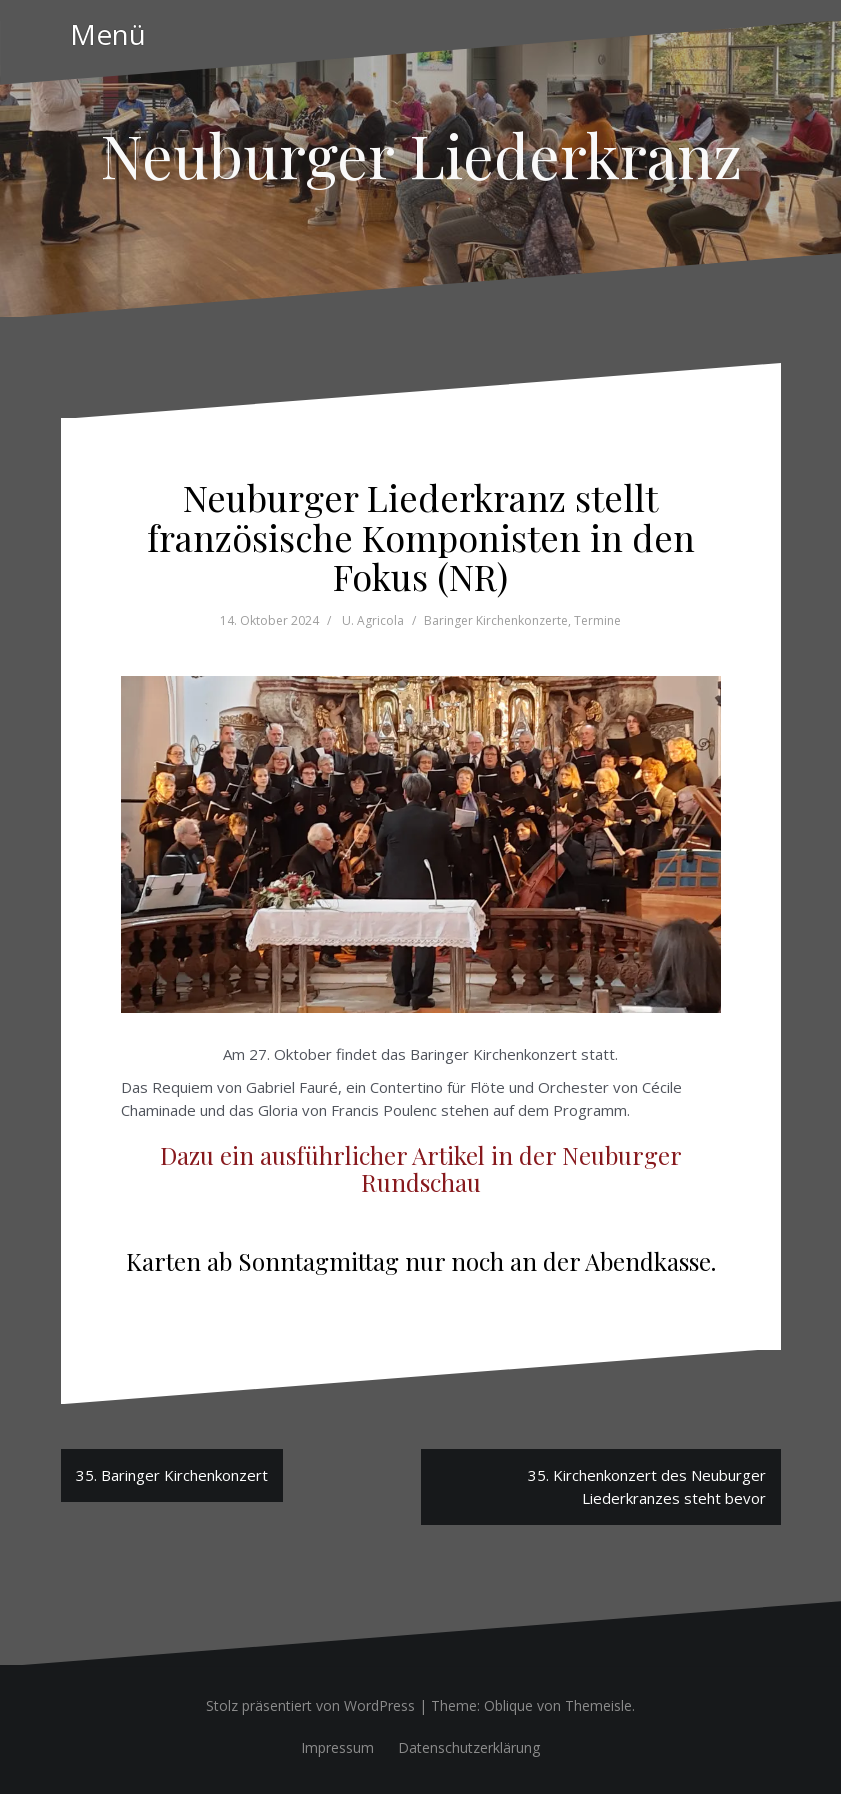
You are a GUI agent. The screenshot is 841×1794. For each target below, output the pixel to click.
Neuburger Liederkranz (421, 154)
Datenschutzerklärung (469, 1747)
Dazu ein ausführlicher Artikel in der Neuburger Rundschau (421, 1168)
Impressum (337, 1747)
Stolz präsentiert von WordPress (310, 1705)
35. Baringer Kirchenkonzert (172, 1475)
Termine (597, 620)
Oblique (508, 1705)
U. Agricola (373, 620)
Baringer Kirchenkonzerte (496, 620)
